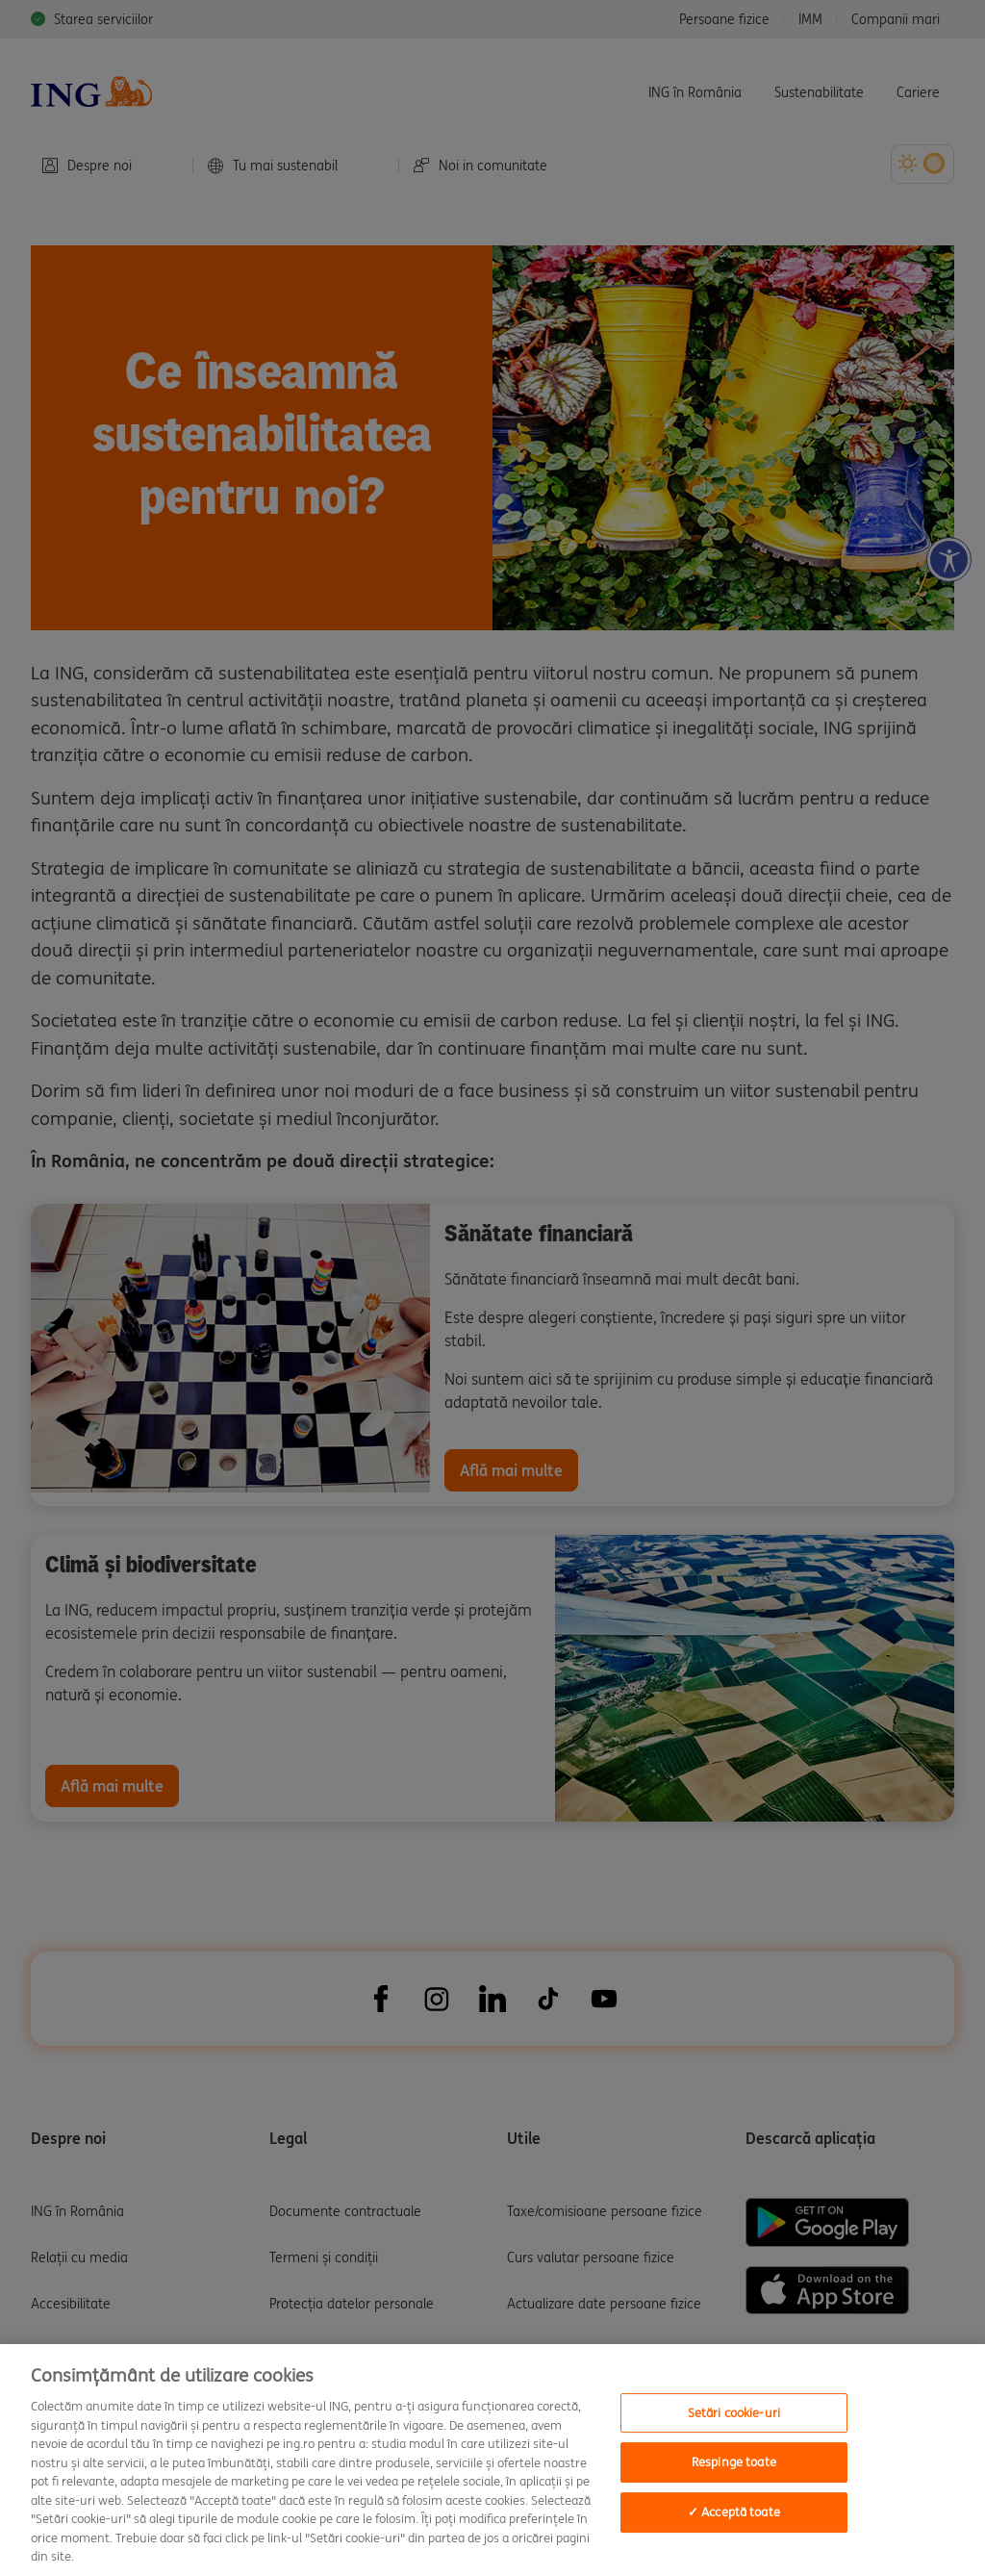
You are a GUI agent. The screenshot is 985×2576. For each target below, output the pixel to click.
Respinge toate (734, 2462)
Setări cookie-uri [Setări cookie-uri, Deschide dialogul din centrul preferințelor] (734, 2413)
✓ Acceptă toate (734, 2512)
